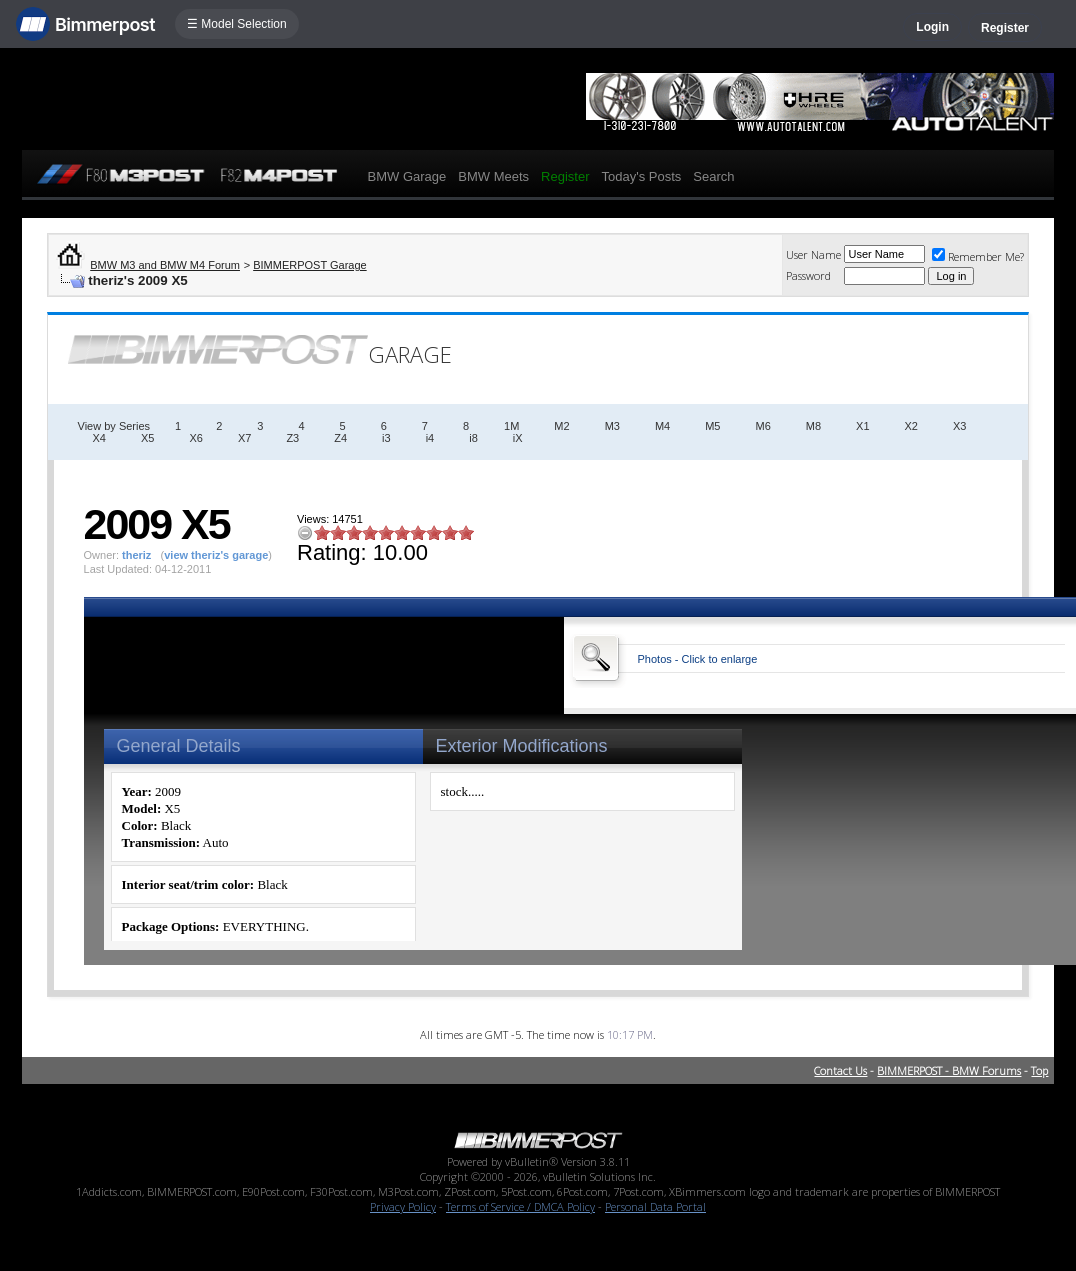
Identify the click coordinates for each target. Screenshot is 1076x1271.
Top (1039, 1070)
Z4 (340, 438)
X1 (862, 426)
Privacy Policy (403, 1206)
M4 (662, 426)
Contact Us (840, 1070)
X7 (244, 438)
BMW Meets (493, 176)
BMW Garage (407, 176)
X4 (99, 438)
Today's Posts (641, 176)
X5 (147, 438)
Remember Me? (978, 256)
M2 (561, 426)
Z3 (292, 438)
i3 (386, 438)
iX (518, 438)
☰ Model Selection (237, 24)
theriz (136, 555)
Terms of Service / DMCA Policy (520, 1206)
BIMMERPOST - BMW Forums (949, 1070)
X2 (911, 426)
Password (808, 275)
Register (1005, 28)
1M (511, 426)
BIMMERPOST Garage (310, 265)
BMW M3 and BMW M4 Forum (165, 265)
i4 (430, 438)
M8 (813, 426)
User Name (813, 254)
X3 (959, 426)
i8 (473, 438)
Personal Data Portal (655, 1206)
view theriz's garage (216, 555)
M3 (612, 426)
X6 (195, 438)
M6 (762, 426)
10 (466, 532)
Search (713, 176)
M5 (712, 426)
